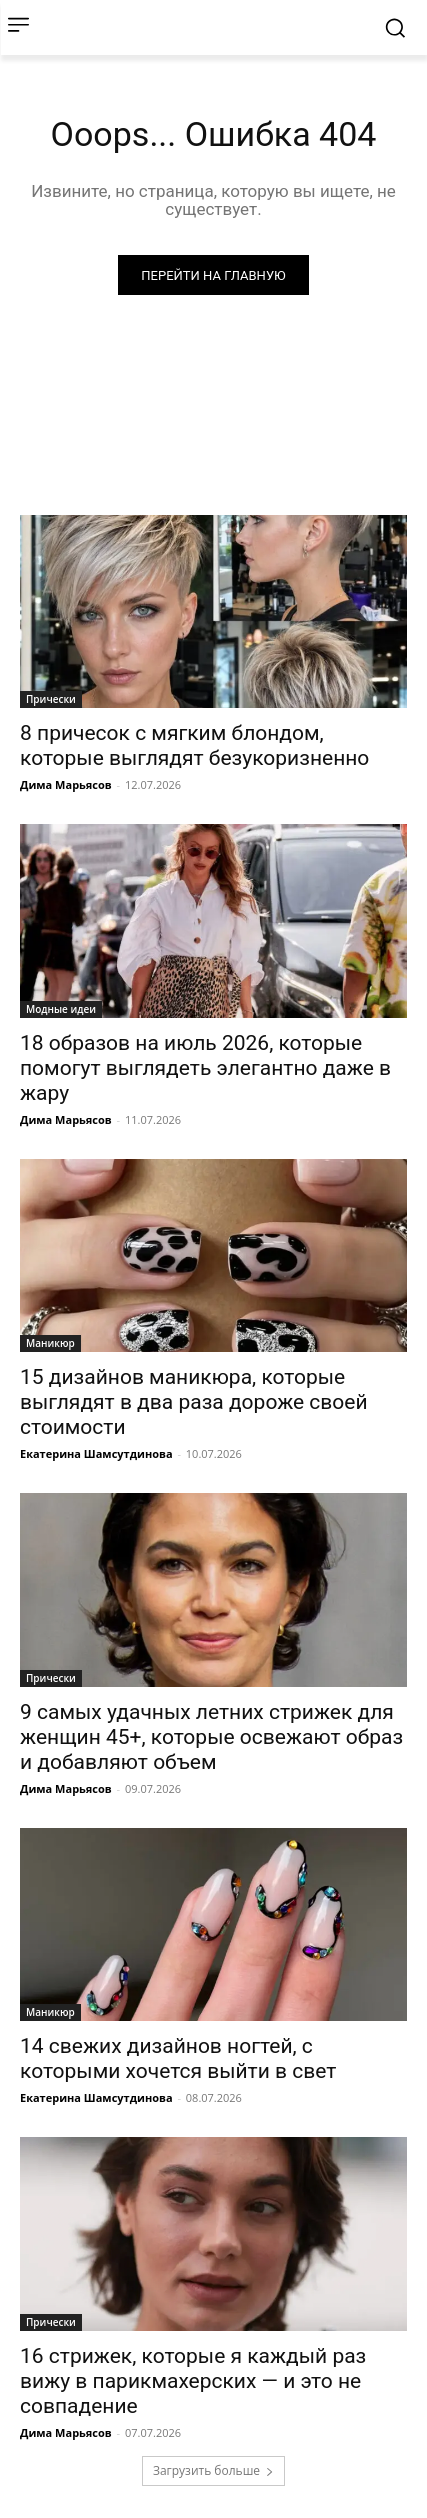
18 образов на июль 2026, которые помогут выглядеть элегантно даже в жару (205, 1068)
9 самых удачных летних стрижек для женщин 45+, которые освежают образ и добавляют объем (211, 1737)
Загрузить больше (213, 2470)
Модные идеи (61, 1009)
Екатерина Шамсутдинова (96, 1453)
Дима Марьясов (66, 784)
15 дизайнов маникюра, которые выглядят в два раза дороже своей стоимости (194, 1402)
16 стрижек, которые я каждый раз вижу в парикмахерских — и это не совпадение (193, 2381)
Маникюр (50, 1343)
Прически (51, 699)
